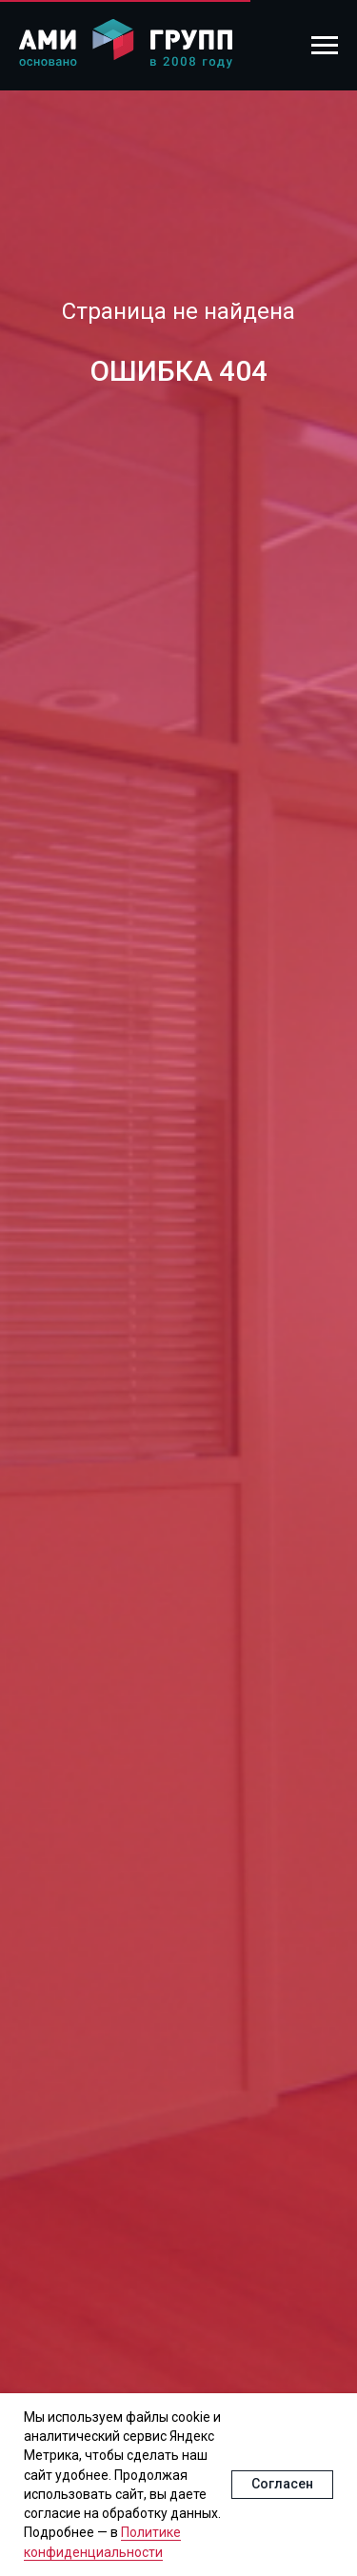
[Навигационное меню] (324, 45)
